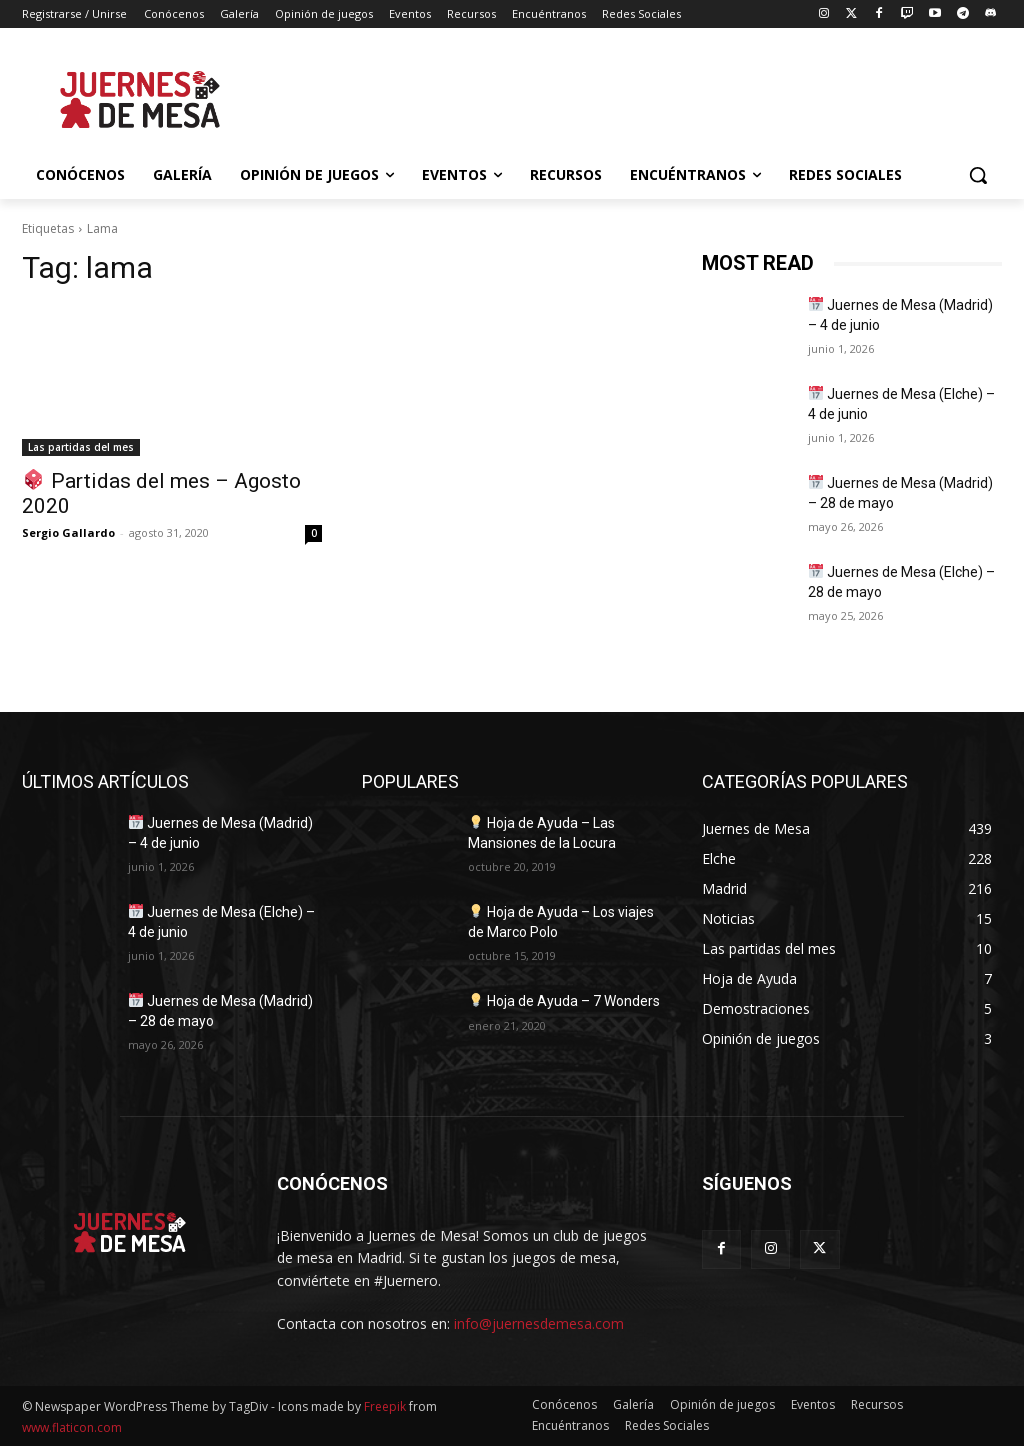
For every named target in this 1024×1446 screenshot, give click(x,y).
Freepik (385, 1406)
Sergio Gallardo (68, 532)
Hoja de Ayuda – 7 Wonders (564, 1001)
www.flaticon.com (72, 1427)
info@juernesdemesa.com (539, 1323)
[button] (978, 175)
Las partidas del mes (81, 447)
